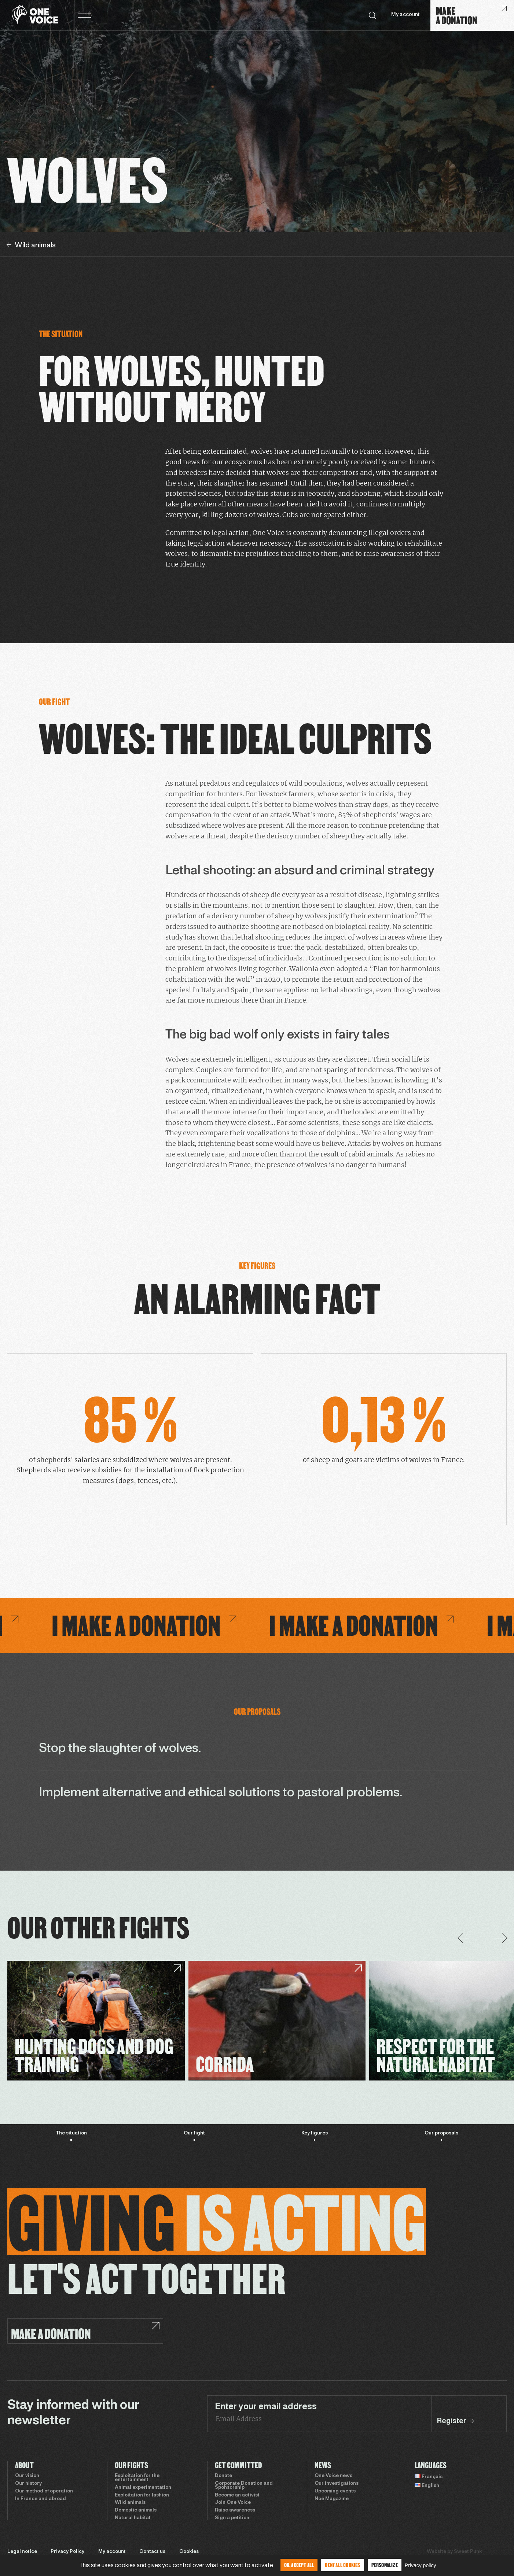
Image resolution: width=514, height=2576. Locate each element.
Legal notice (22, 2552)
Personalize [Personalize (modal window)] (384, 2565)
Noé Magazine (332, 2499)
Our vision (27, 2476)
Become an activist (237, 2495)
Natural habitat (133, 2518)
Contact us (152, 2552)
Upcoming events (335, 2491)
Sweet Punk (468, 2552)
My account (405, 14)
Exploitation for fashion (142, 2495)
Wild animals (130, 2503)
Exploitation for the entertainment (137, 2478)
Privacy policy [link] (420, 2565)
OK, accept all (299, 2565)
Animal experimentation (143, 2487)
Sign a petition (232, 2518)
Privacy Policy (67, 2552)
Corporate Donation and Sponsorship (244, 2485)
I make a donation (256, 1625)
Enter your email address (266, 2407)
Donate (223, 2476)
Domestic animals (136, 2510)
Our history (28, 2483)
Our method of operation (44, 2491)
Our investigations (337, 2483)
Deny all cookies (342, 2565)
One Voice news (333, 2476)
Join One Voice (233, 2503)
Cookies (189, 2552)
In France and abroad (40, 2499)
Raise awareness (235, 2510)
